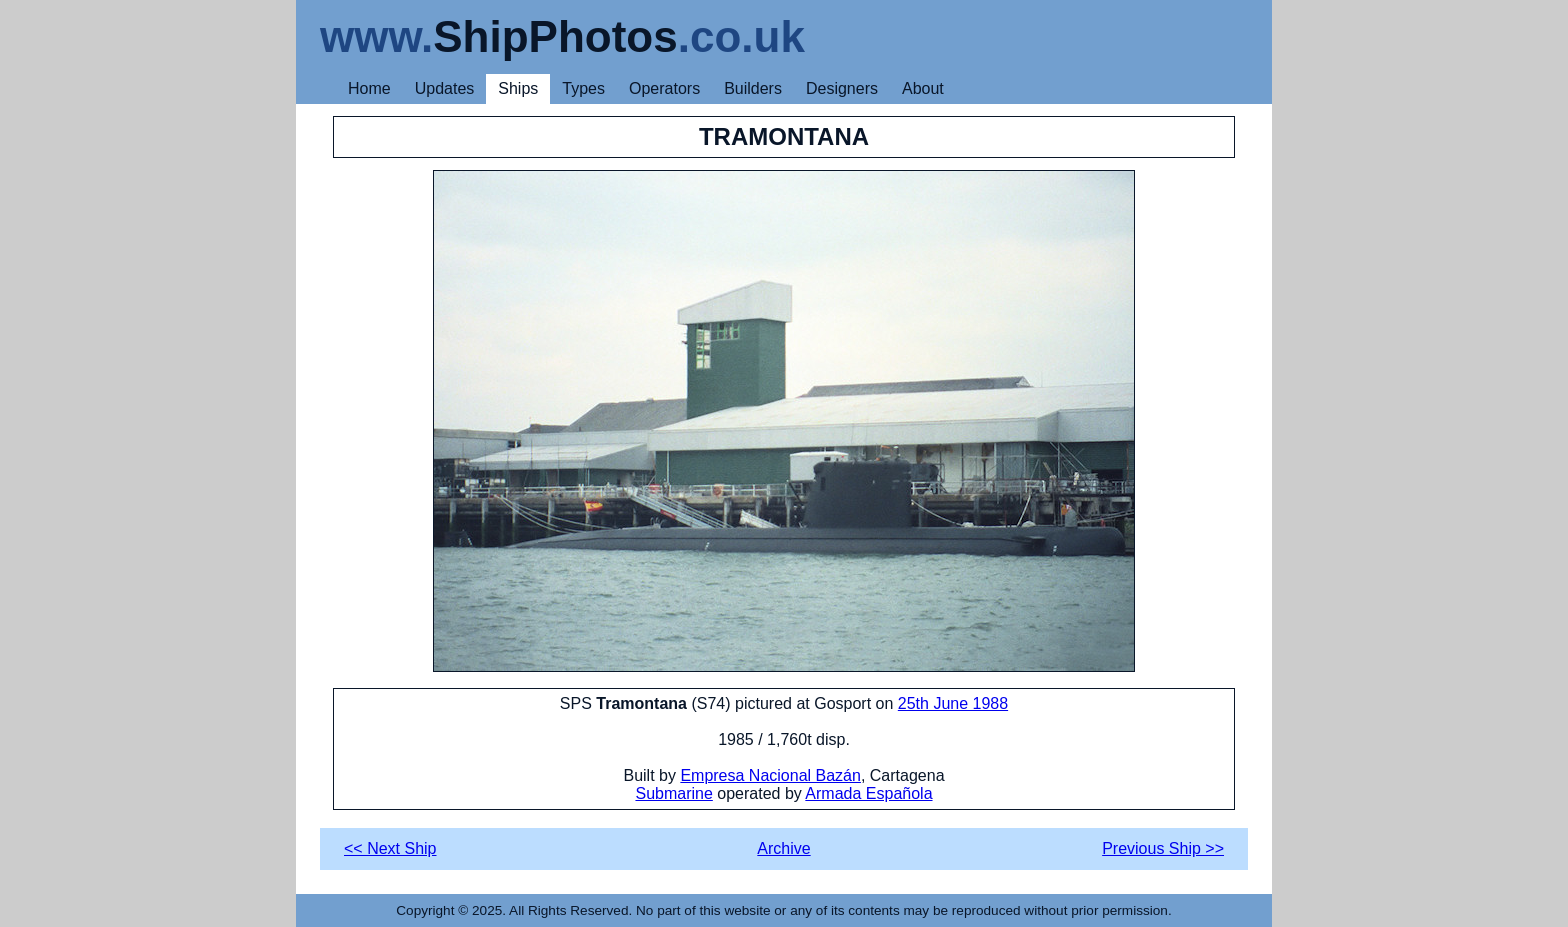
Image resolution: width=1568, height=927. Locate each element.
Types (583, 88)
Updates (445, 88)
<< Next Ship (390, 848)
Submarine (673, 793)
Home (369, 88)
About (923, 88)
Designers (842, 88)
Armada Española (868, 793)
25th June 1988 (953, 703)
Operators (664, 88)
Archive (783, 848)
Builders (753, 88)
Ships (518, 88)
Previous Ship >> (1163, 848)
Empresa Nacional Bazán (770, 775)
